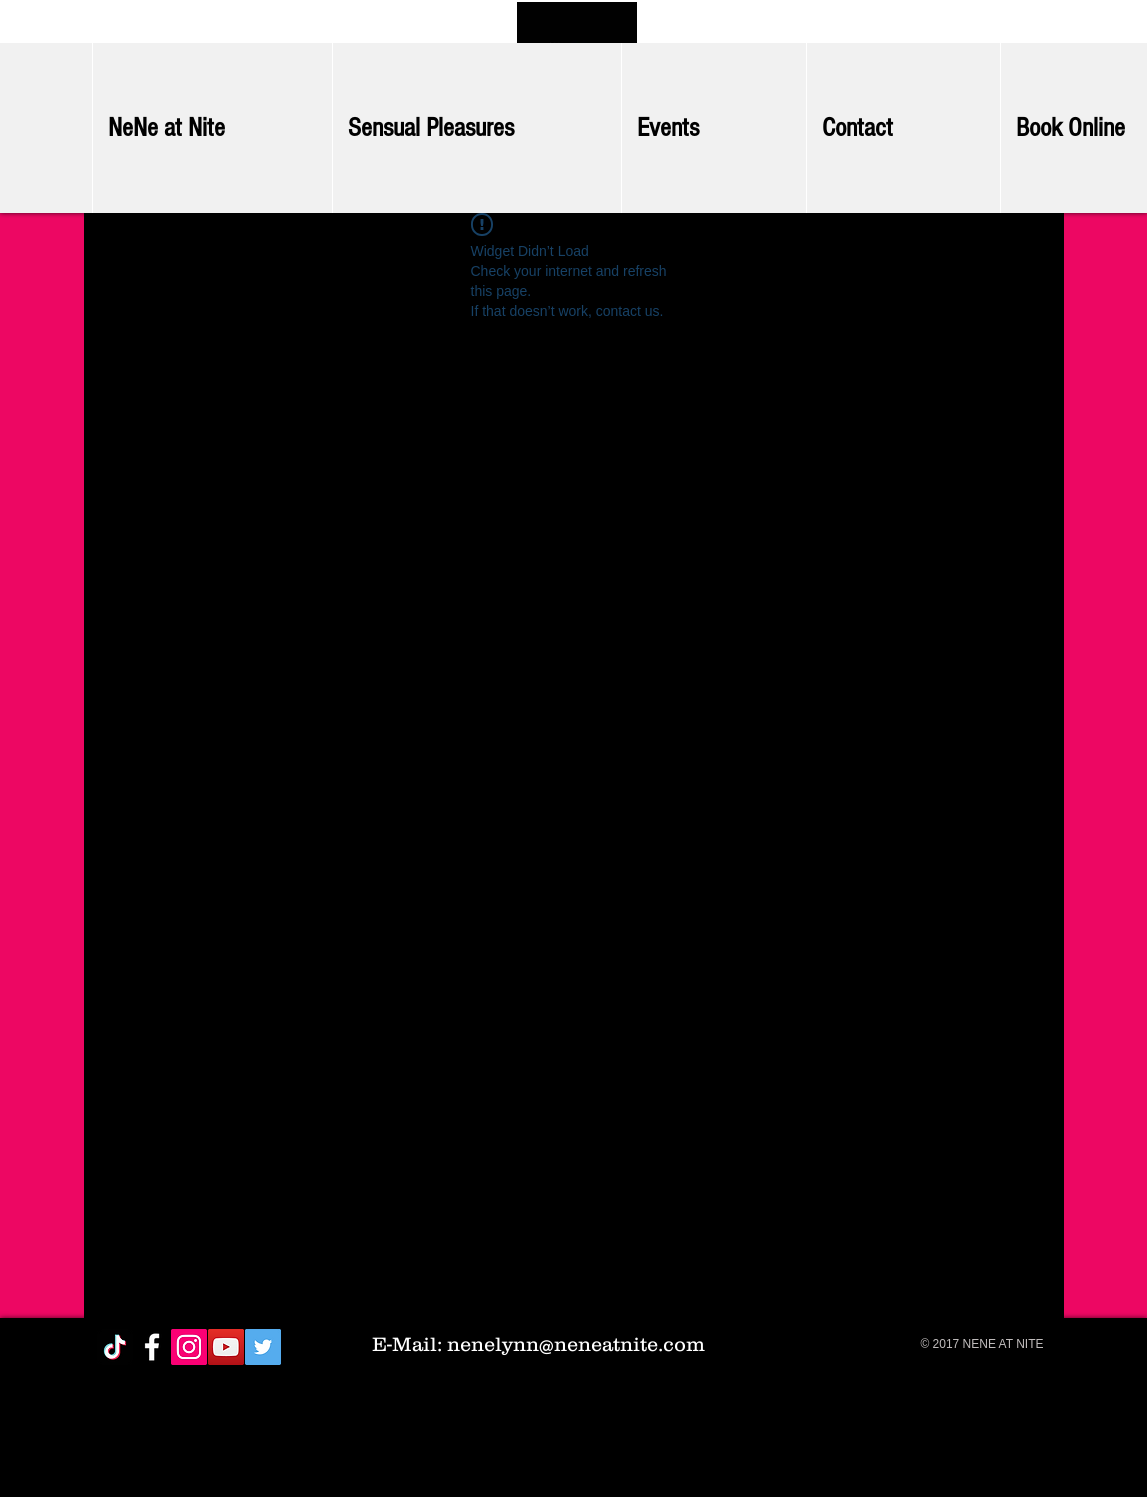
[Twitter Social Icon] (263, 1347)
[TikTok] (115, 1347)
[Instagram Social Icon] (189, 1347)
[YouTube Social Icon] (226, 1347)
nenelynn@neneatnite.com (576, 1344)
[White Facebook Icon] (152, 1347)
